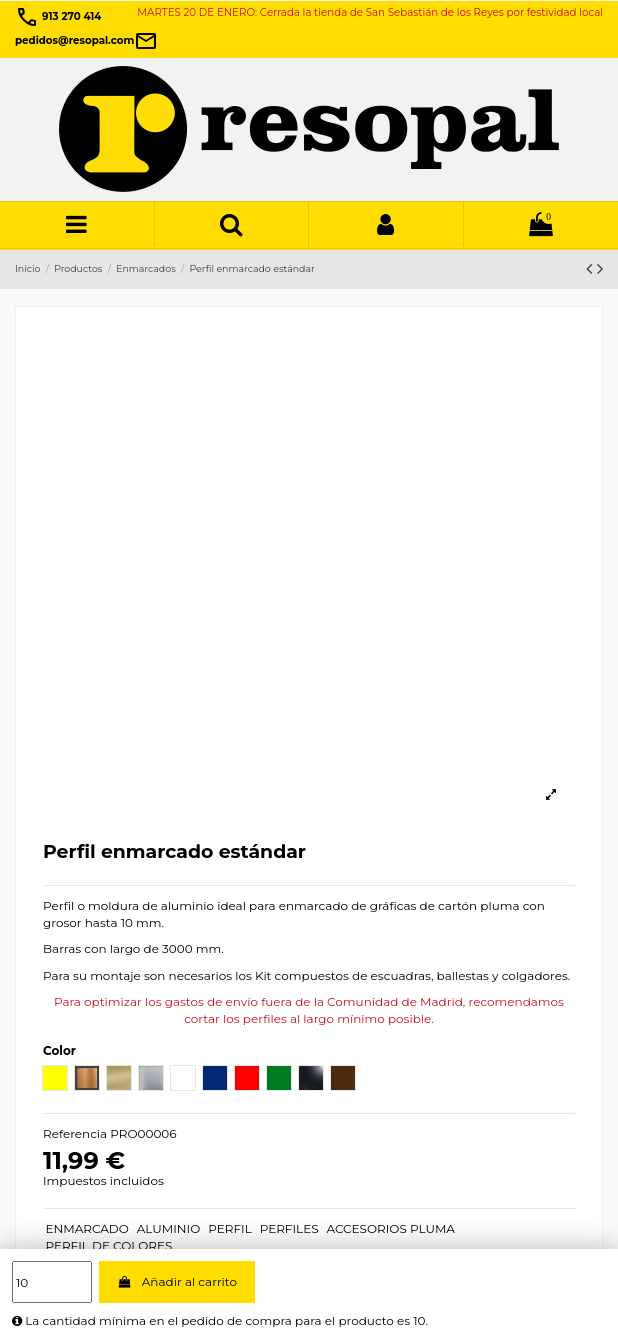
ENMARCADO (86, 1228)
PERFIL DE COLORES (108, 1245)
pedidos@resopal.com (86, 40)
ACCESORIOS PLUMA (391, 1228)
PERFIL (230, 1228)
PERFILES (289, 1228)
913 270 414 (58, 16)
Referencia (75, 1133)
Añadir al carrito (177, 1281)
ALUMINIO (169, 1228)
